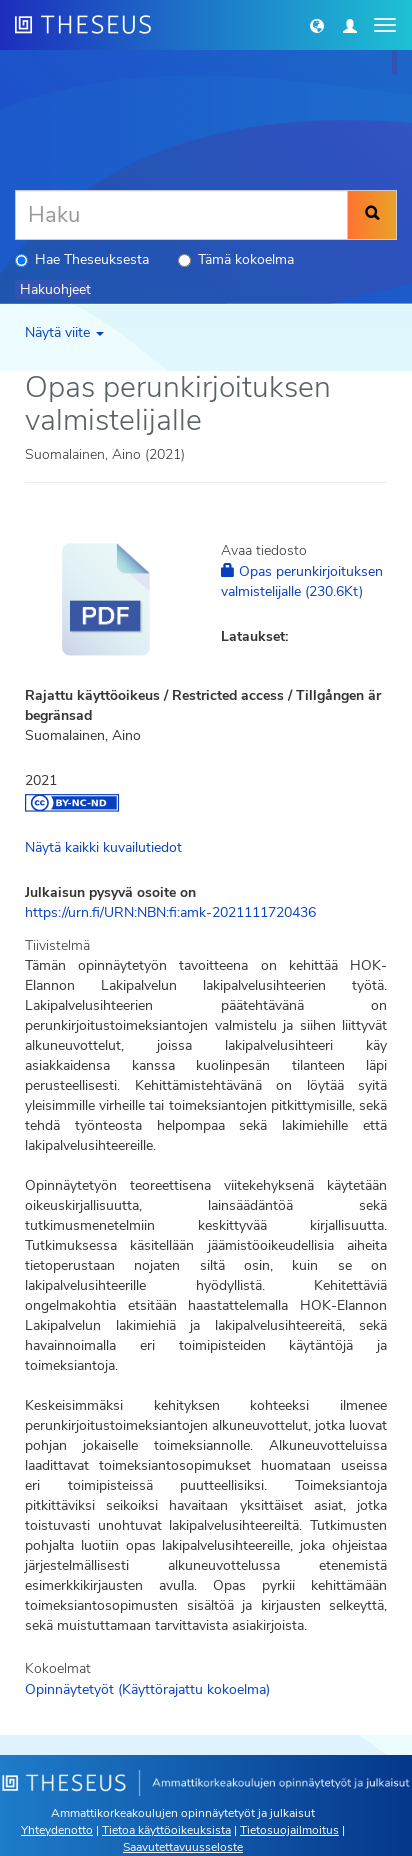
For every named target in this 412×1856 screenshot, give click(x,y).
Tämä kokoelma (236, 259)
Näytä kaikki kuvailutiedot (103, 847)
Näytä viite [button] (64, 332)
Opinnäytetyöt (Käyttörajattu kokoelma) (147, 1689)
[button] (317, 25)
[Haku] (181, 215)
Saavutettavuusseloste (183, 1847)
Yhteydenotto (57, 1830)
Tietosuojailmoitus (289, 1830)
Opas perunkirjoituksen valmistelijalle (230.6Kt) (302, 581)
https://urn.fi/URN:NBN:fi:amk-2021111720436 (170, 912)
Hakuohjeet (55, 289)
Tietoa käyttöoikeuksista (166, 1830)
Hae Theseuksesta (82, 259)
